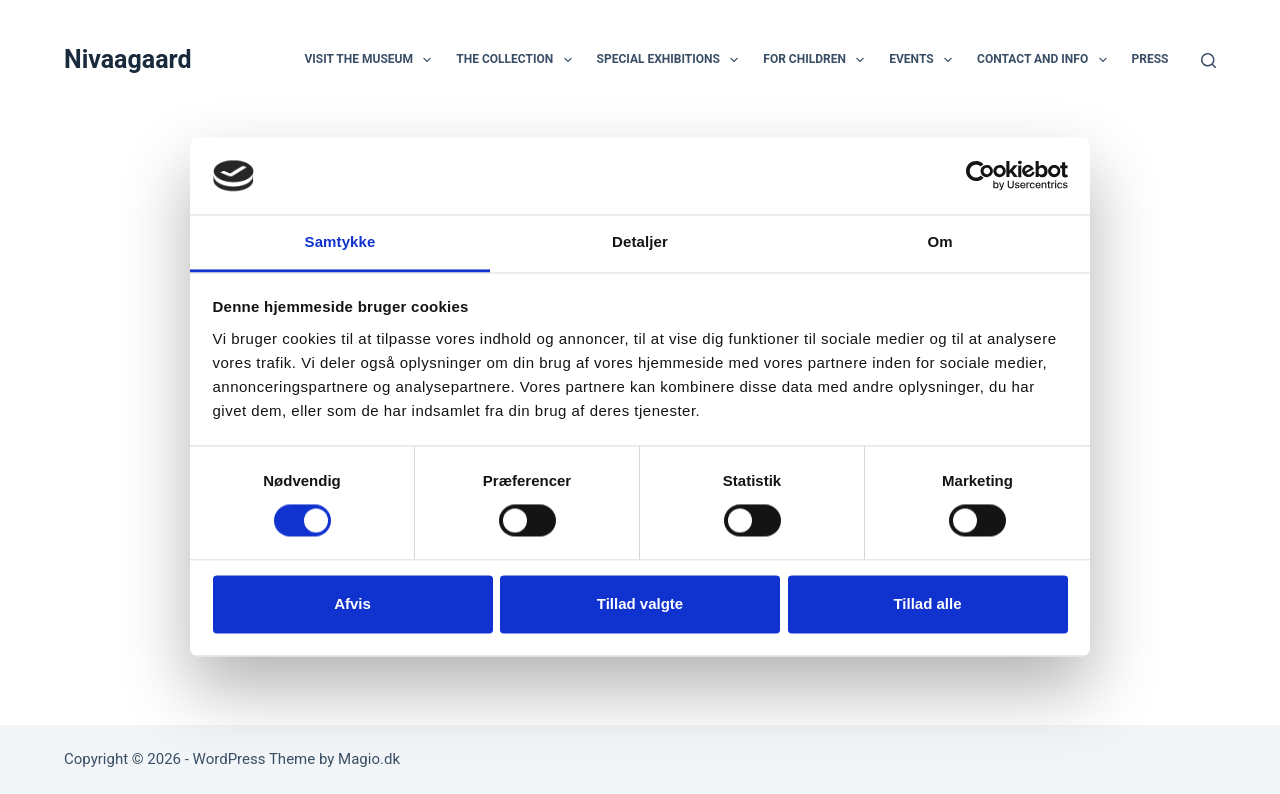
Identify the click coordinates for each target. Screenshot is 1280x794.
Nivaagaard (128, 59)
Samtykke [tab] (340, 241)
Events (924, 60)
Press (1150, 59)
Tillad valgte (640, 603)
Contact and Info (1046, 60)
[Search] (1208, 60)
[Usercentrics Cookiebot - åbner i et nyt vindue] (980, 176)
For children (817, 60)
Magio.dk (369, 759)
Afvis (352, 603)
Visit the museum (371, 60)
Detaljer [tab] (640, 241)
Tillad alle (927, 603)
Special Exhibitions (672, 60)
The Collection (517, 60)
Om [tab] (939, 241)
